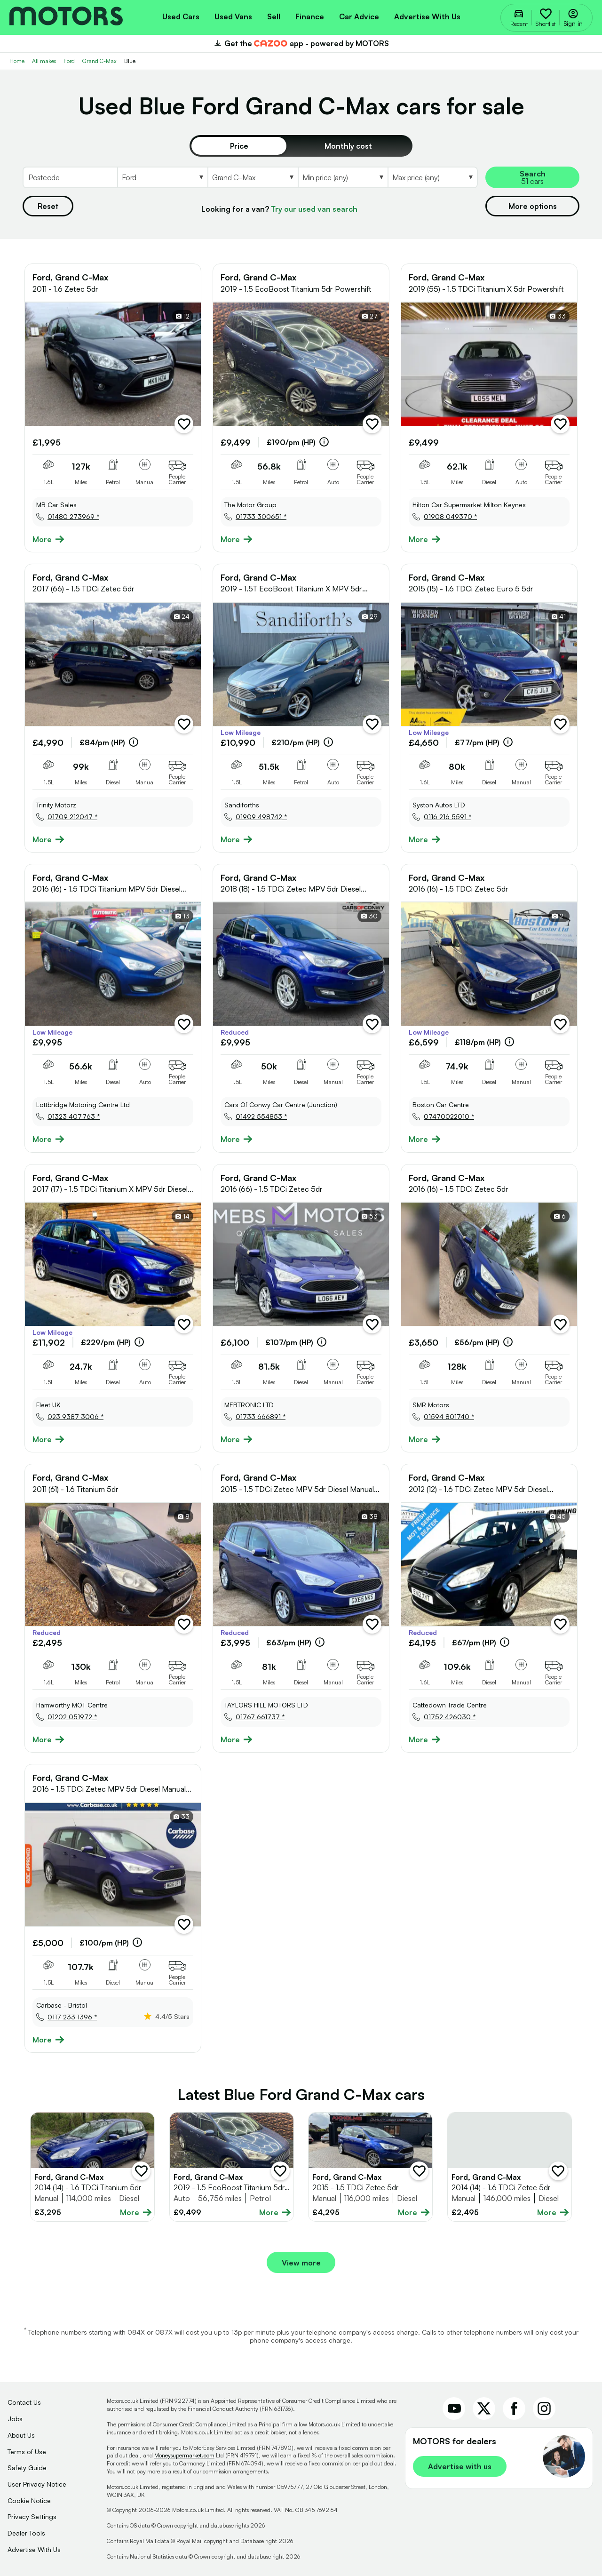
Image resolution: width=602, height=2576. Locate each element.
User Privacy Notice (37, 2484)
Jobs (15, 2419)
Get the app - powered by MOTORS (300, 43)
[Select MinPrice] (343, 177)
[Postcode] (70, 177)
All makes (44, 60)
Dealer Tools (26, 2533)
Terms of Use (27, 2452)
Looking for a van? (279, 209)
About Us (21, 2435)
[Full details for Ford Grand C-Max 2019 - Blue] (231, 2167)
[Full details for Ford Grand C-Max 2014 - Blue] (92, 2167)
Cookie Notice (29, 2500)
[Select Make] (162, 177)
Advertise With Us (34, 2549)
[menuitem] (181, 15)
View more (301, 2262)
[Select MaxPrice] (433, 177)
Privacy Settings (32, 2516)
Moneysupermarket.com (184, 2455)
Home (16, 60)
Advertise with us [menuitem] (427, 16)
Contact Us (24, 2402)
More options (532, 206)
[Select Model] (252, 177)
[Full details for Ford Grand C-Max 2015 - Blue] (370, 2167)
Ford (69, 60)
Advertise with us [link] (459, 2466)
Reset (48, 206)
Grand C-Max (99, 60)
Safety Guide (27, 2468)
